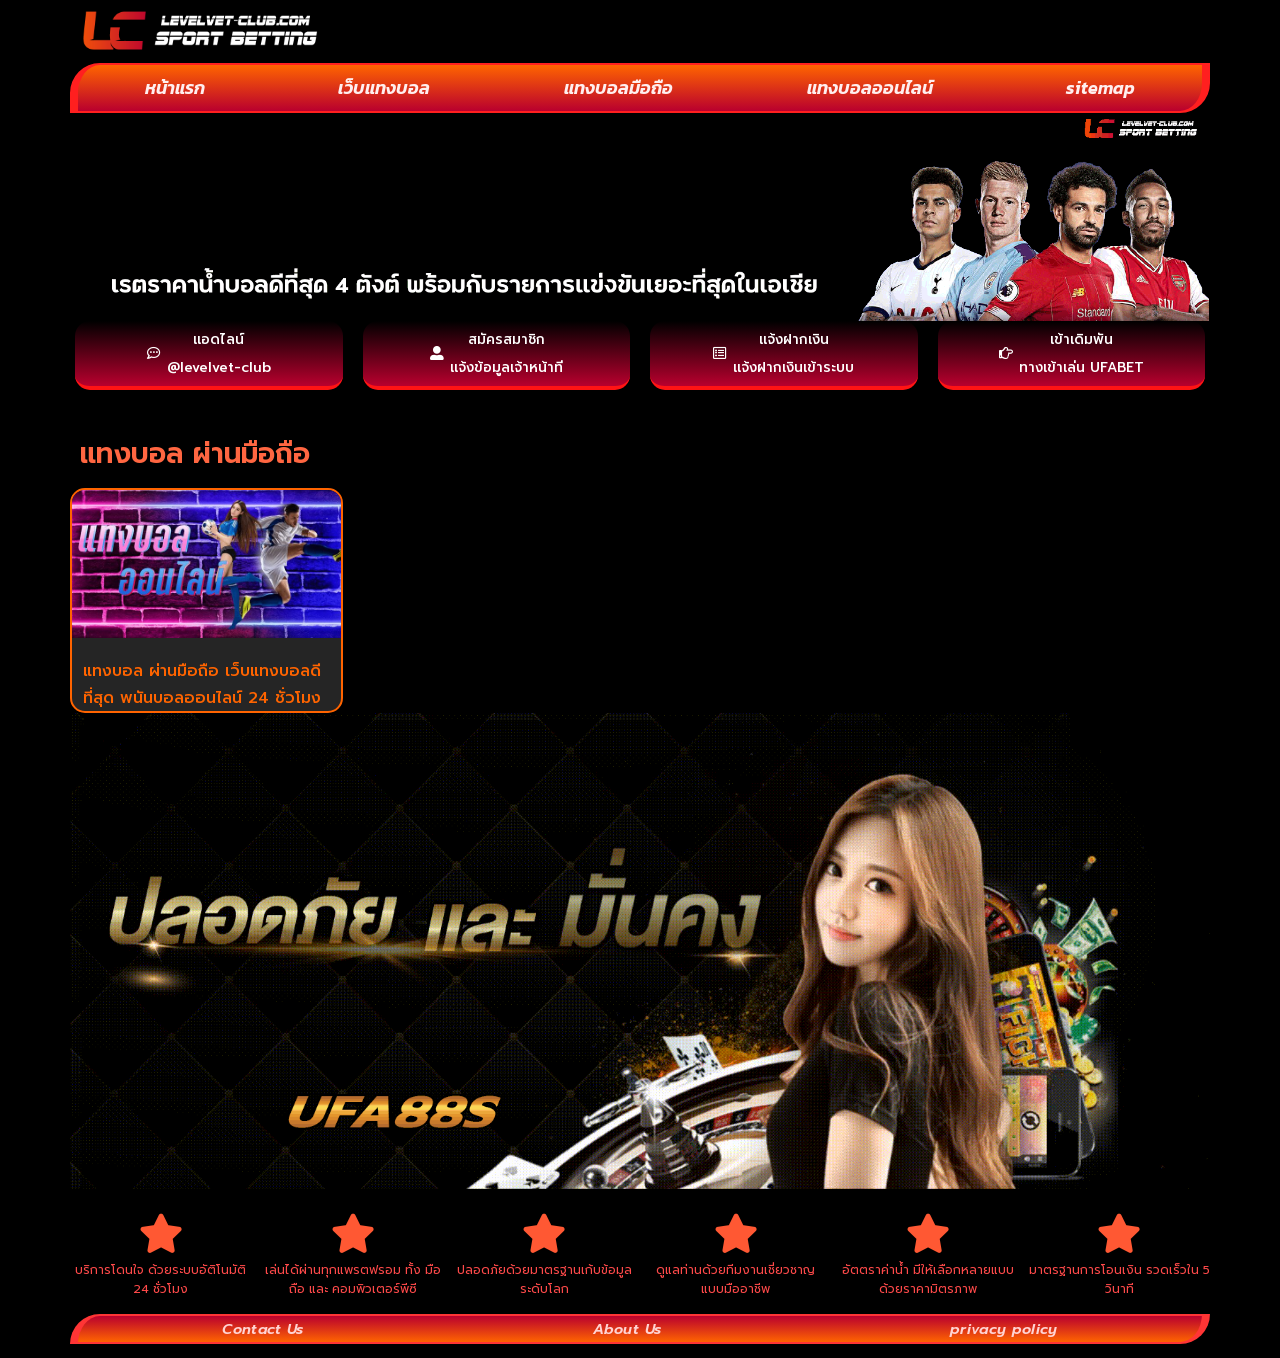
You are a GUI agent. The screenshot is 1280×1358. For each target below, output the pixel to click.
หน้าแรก (175, 87)
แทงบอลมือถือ (618, 87)
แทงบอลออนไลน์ (870, 87)
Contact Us (263, 1342)
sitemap (1100, 87)
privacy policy (1003, 1342)
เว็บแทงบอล (384, 87)
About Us (626, 1342)
